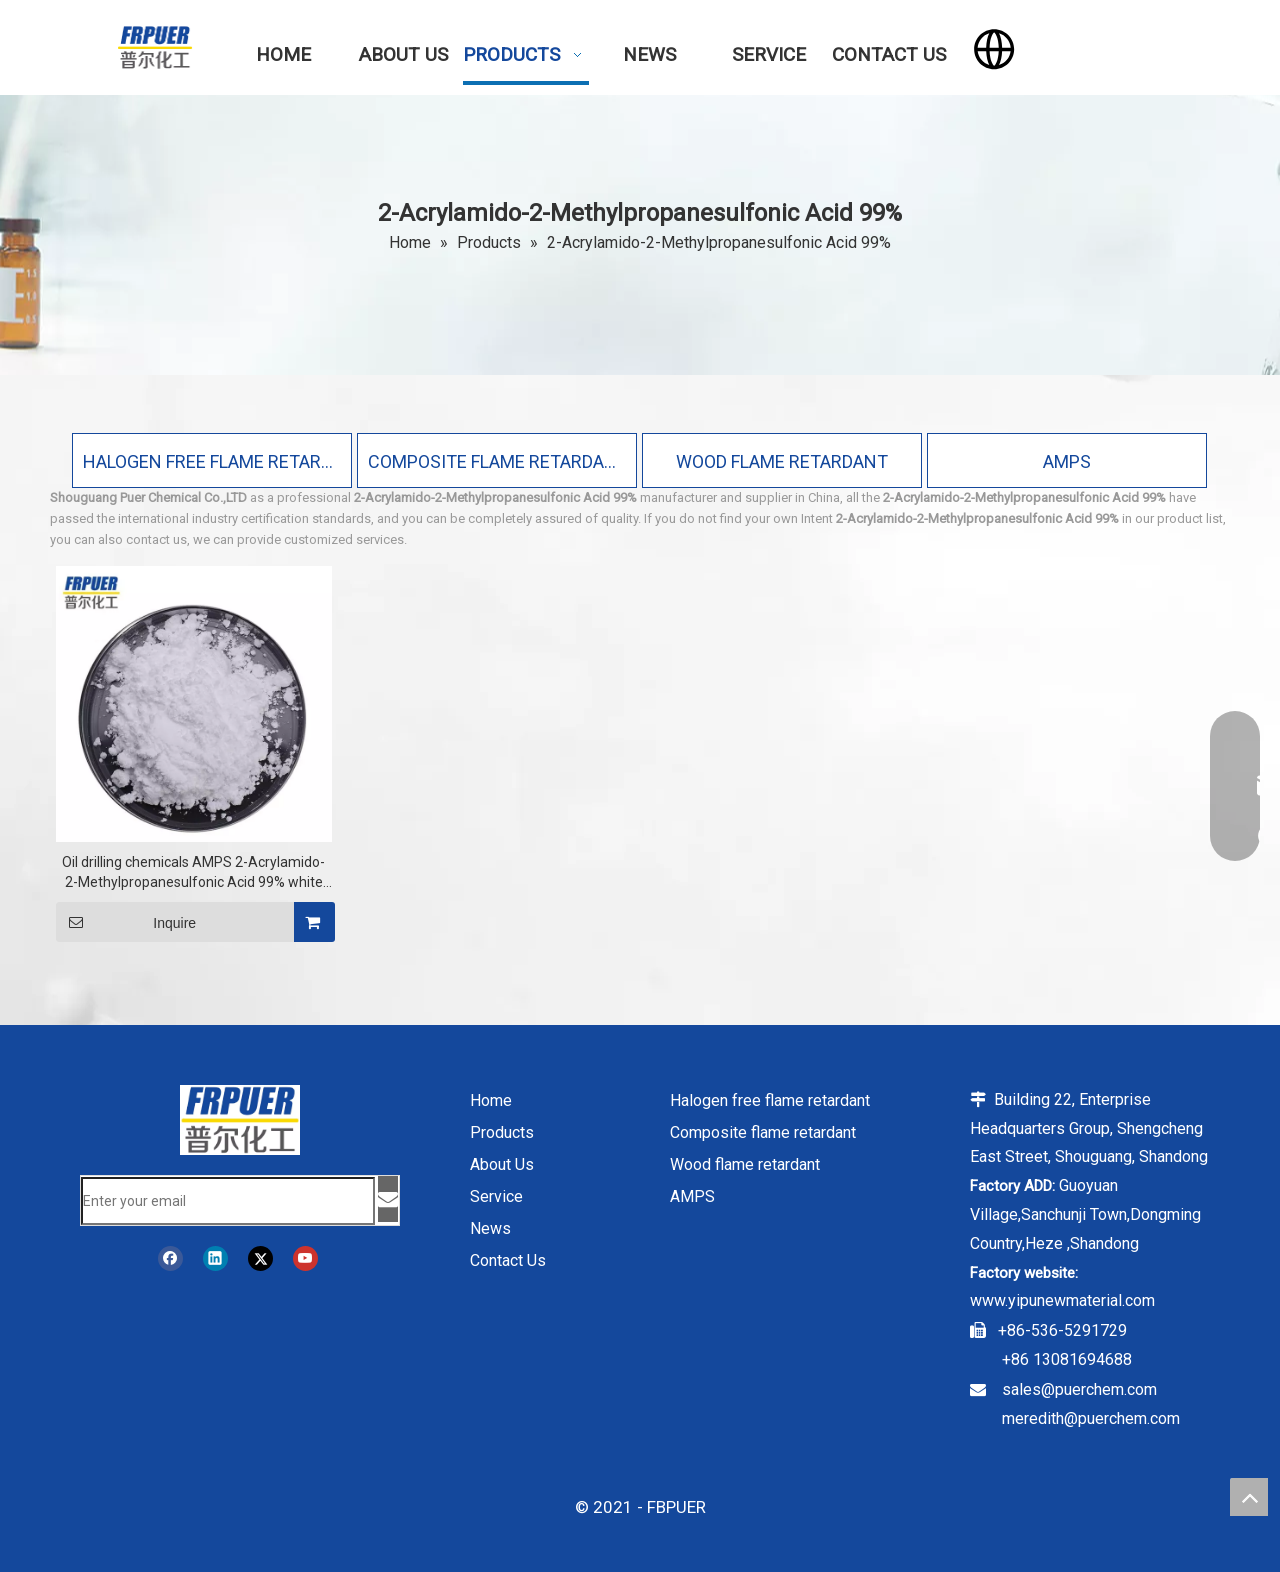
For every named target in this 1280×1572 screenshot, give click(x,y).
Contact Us (508, 1260)
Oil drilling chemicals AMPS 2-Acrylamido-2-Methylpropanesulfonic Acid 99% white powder (193, 873)
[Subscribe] (388, 1199)
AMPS (1067, 461)
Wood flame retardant (745, 1164)
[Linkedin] (215, 1258)
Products (502, 1132)
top (1249, 1497)
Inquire (126, 922)
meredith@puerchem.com (1091, 1418)
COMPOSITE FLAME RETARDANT (497, 461)
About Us (502, 1164)
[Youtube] (305, 1258)
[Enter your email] (228, 1201)
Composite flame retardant (763, 1132)
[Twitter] (260, 1258)
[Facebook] (170, 1258)
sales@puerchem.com (1079, 1389)
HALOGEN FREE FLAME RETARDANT (212, 461)
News (490, 1228)
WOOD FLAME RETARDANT (782, 461)
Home (491, 1100)
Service (496, 1196)
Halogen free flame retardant (770, 1100)
